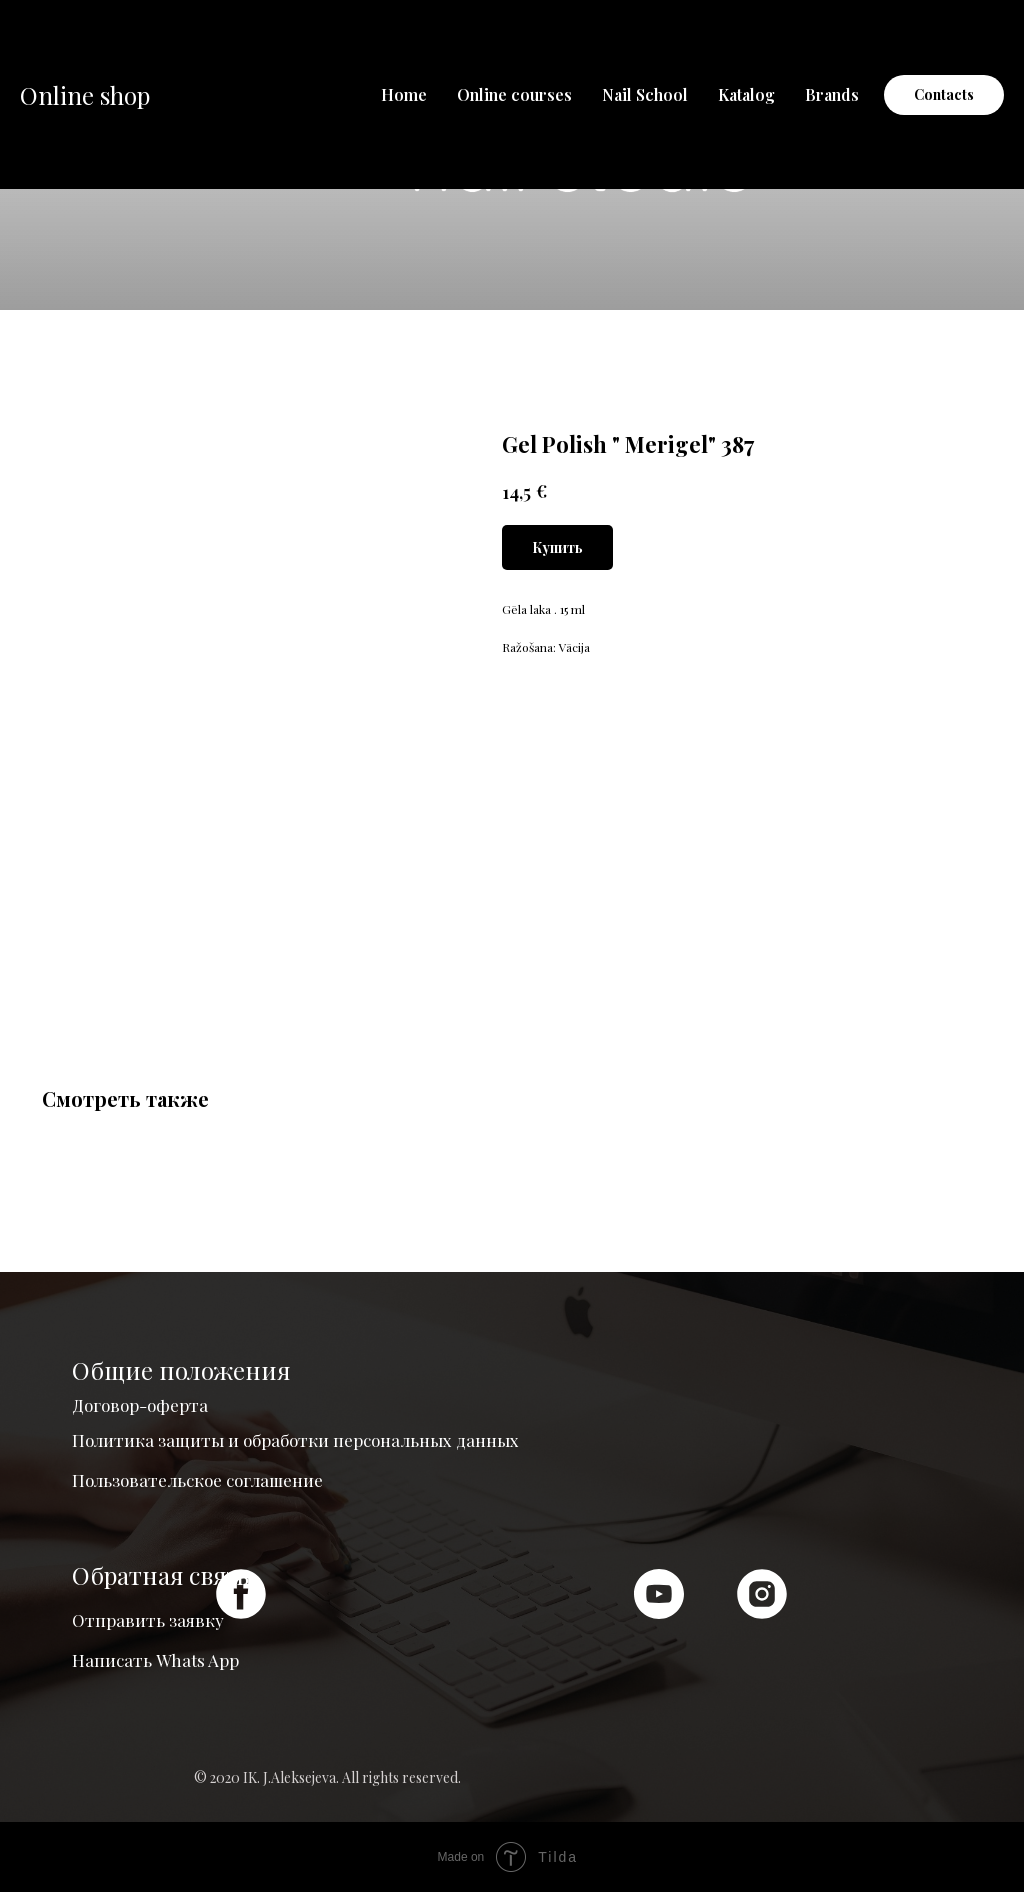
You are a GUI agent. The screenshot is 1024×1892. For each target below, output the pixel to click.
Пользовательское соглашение (197, 1480)
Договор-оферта (140, 1405)
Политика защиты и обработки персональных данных (295, 1440)
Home (404, 94)
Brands (832, 94)
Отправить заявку (148, 1620)
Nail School (645, 94)
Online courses (514, 94)
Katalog (746, 94)
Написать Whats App (155, 1660)
